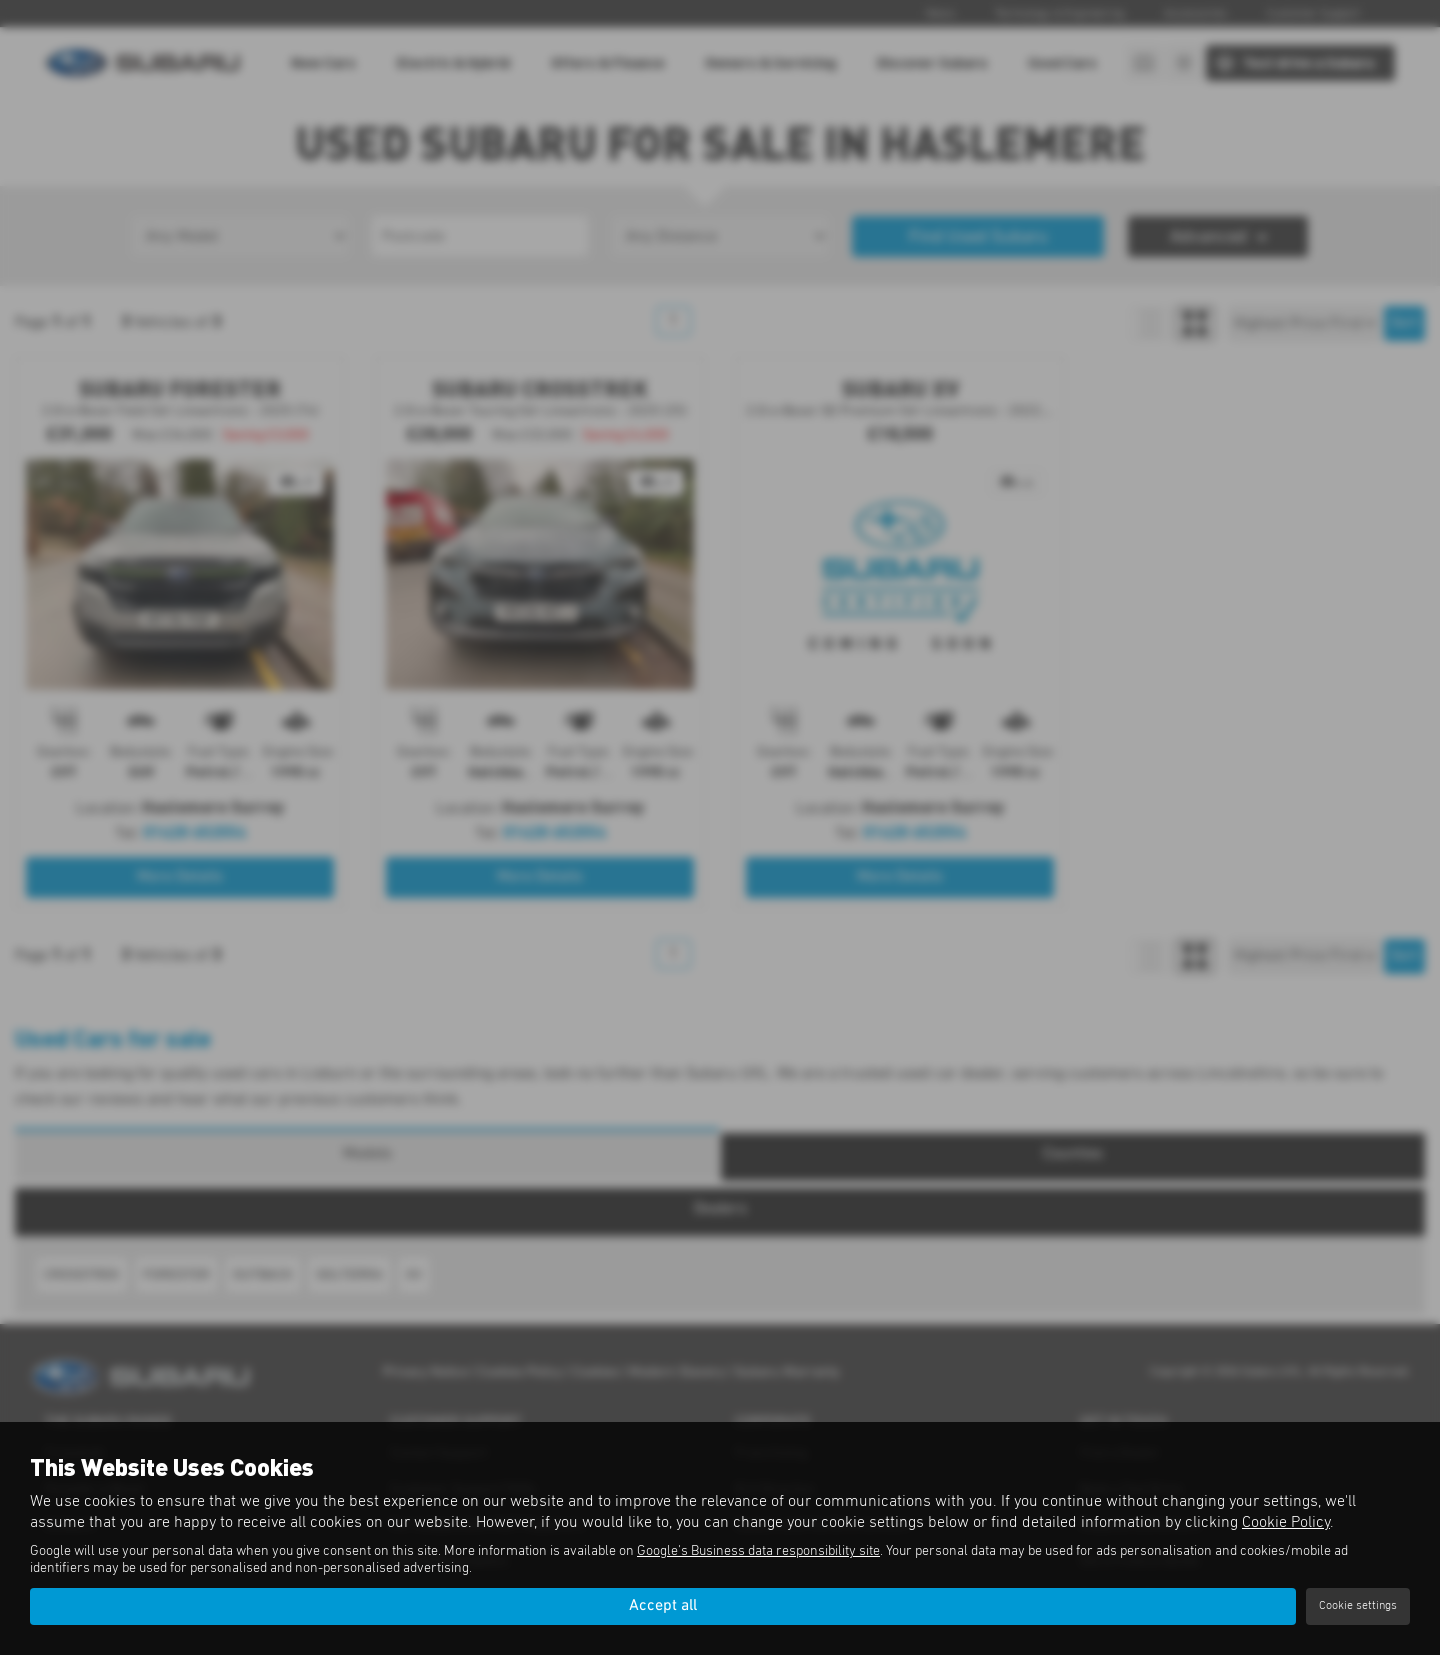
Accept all (663, 1606)
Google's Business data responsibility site (758, 1551)
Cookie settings (1358, 1606)
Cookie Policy (1286, 1522)
